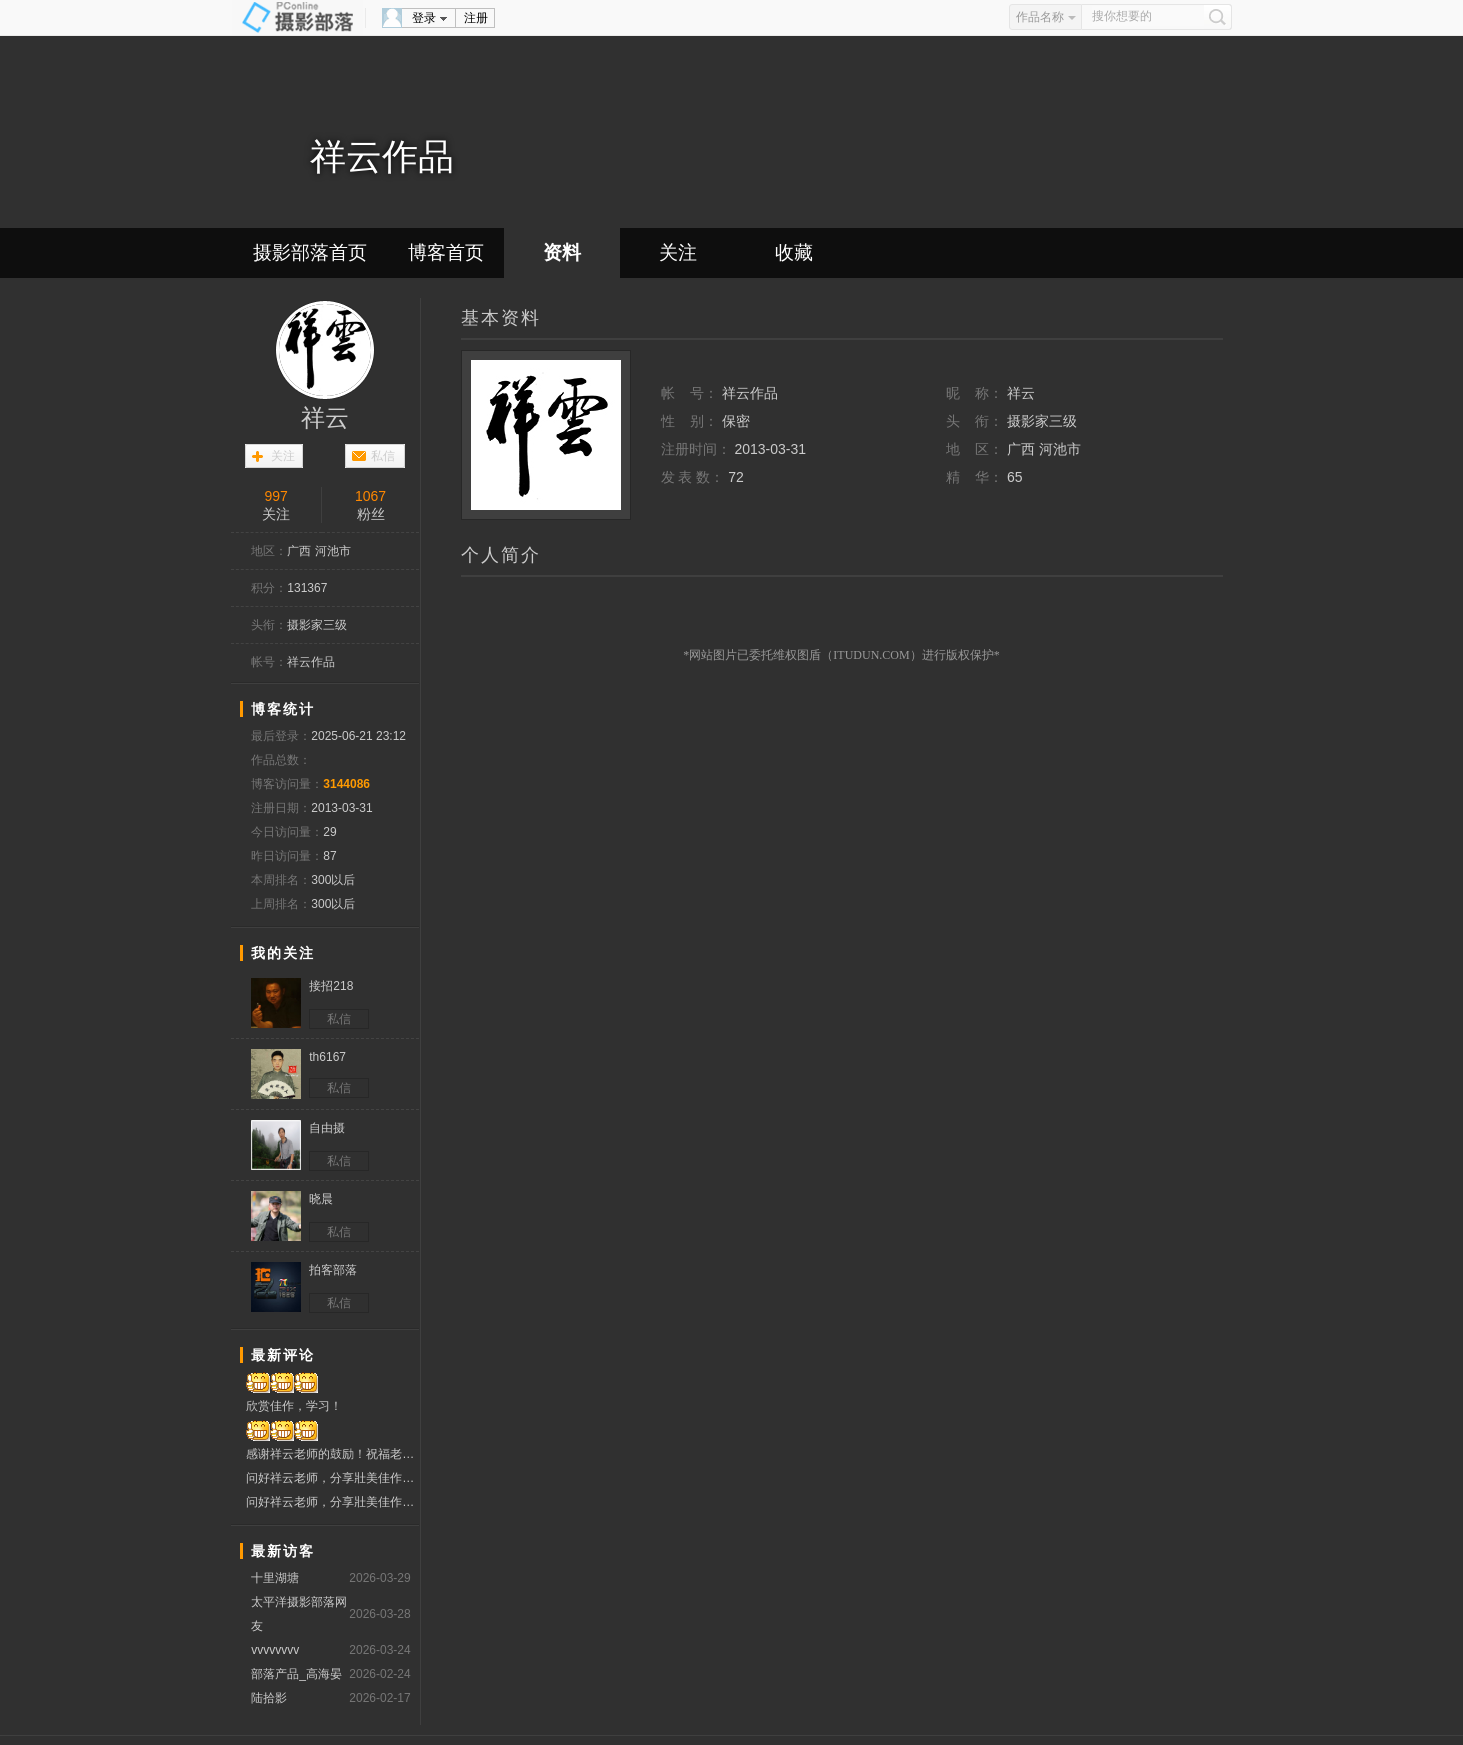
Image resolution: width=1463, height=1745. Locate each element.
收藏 (794, 252)
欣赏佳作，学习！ (294, 1406)
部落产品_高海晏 (296, 1674)
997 (275, 496)
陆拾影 (269, 1698)
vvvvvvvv (275, 1650)
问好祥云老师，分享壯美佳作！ (332, 1478)
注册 (476, 18)
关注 (678, 252)
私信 (383, 456)
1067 (370, 496)
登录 (424, 18)
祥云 (325, 418)
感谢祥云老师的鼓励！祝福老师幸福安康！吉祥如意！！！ (332, 1454)
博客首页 (446, 252)
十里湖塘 (275, 1578)
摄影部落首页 (310, 252)
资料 (562, 252)
